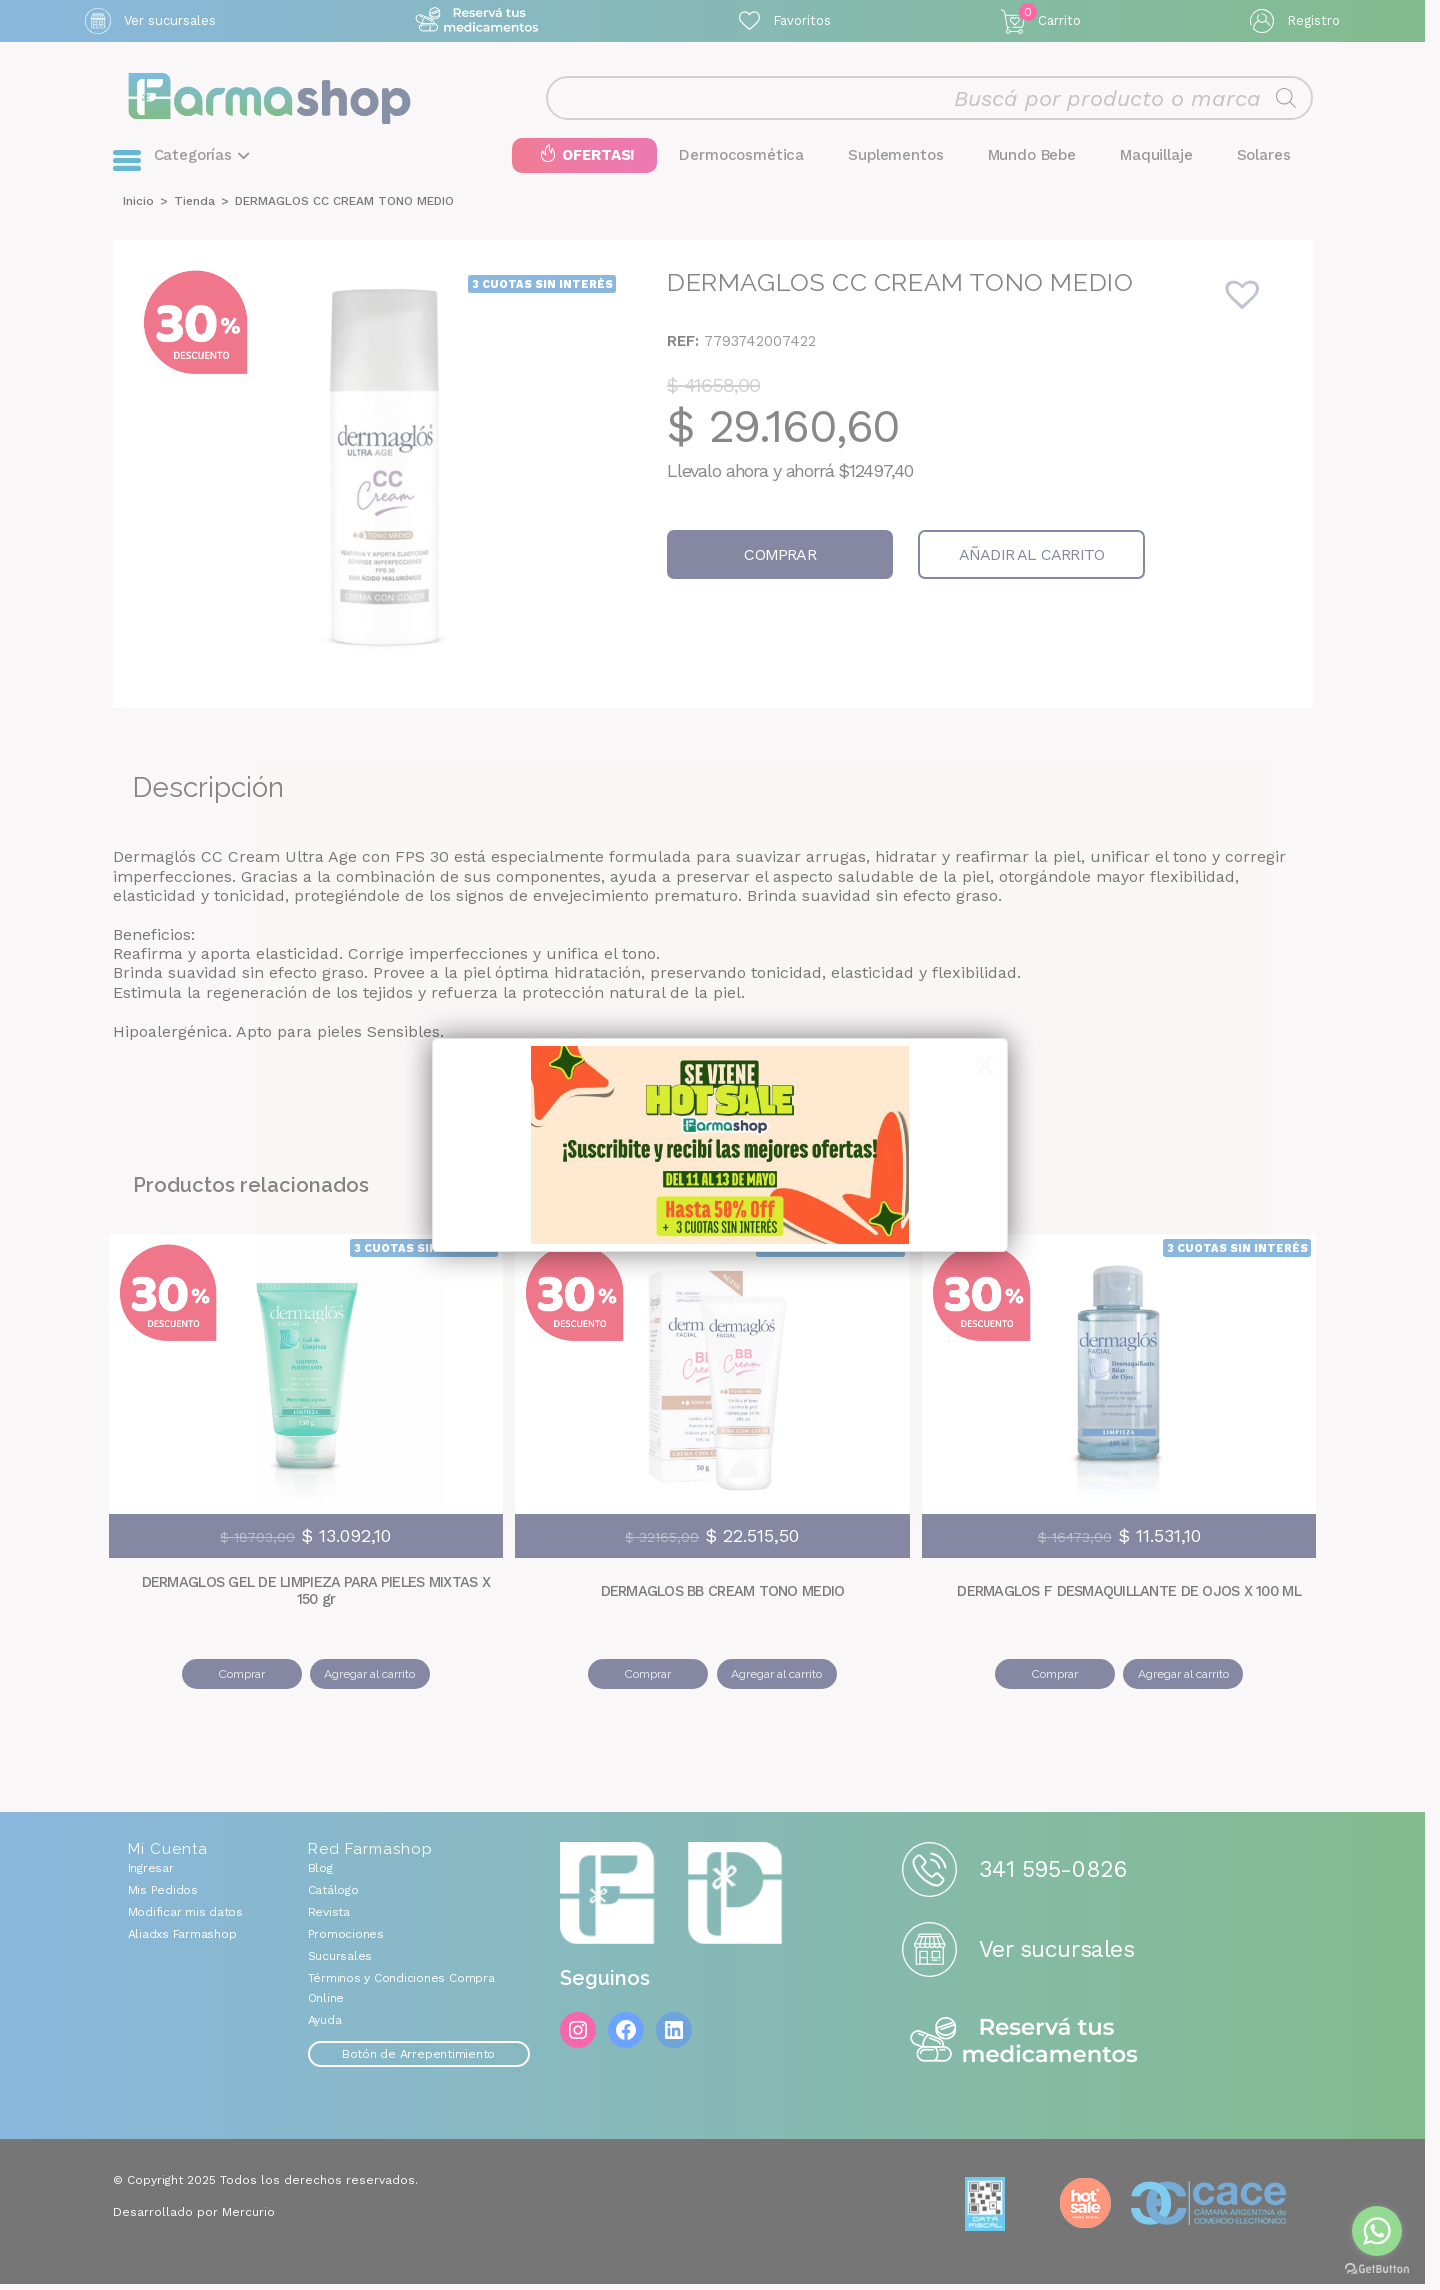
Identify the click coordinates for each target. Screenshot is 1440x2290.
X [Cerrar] (985, 1066)
